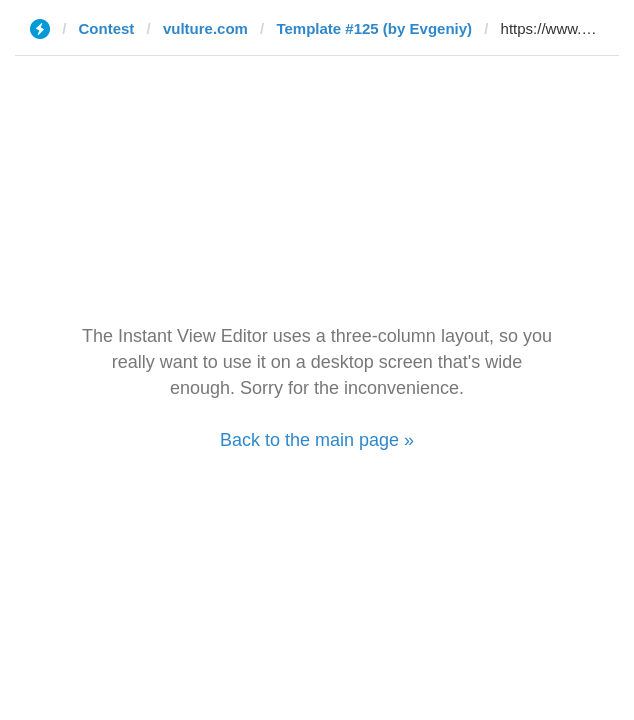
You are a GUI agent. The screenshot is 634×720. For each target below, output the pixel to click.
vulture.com (205, 28)
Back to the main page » (317, 440)
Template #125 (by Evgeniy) (374, 28)
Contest (107, 28)
